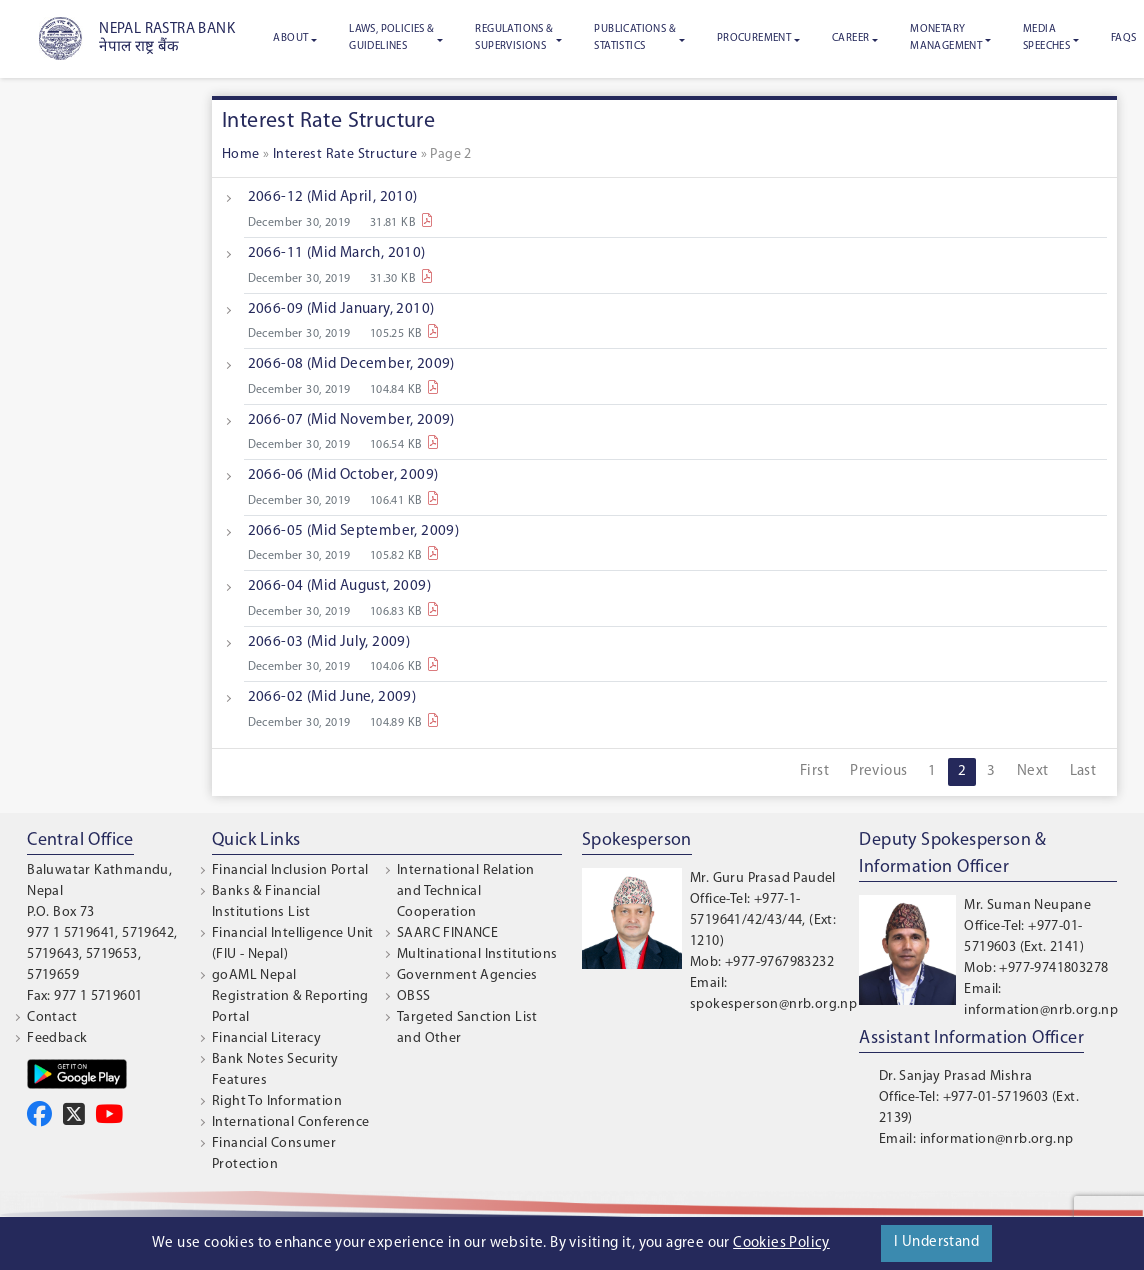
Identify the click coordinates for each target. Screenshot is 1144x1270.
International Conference (291, 1122)
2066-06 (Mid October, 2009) (343, 475)
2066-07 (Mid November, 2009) (351, 420)
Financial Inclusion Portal (290, 870)
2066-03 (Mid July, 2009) (329, 642)
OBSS (414, 996)
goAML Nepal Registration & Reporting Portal (290, 996)
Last (1083, 771)
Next (1033, 771)
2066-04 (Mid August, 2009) (339, 586)
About (290, 38)
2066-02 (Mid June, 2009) (332, 697)
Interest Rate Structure (345, 154)
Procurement (754, 38)
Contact (52, 1017)
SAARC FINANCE (447, 933)
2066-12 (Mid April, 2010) (333, 197)
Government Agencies (467, 975)
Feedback (57, 1038)
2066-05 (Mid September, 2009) (354, 531)
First (814, 771)
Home (241, 154)
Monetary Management (946, 38)
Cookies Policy (781, 1243)
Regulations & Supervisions (514, 38)
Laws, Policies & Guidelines (391, 38)
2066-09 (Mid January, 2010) (341, 309)
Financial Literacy (266, 1038)
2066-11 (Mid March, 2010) (337, 253)
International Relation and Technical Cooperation (466, 891)
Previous (878, 771)
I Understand (936, 1242)
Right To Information (277, 1101)
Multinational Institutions (477, 954)
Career (850, 38)
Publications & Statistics (635, 38)
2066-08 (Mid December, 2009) (351, 364)
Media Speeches (1046, 38)
